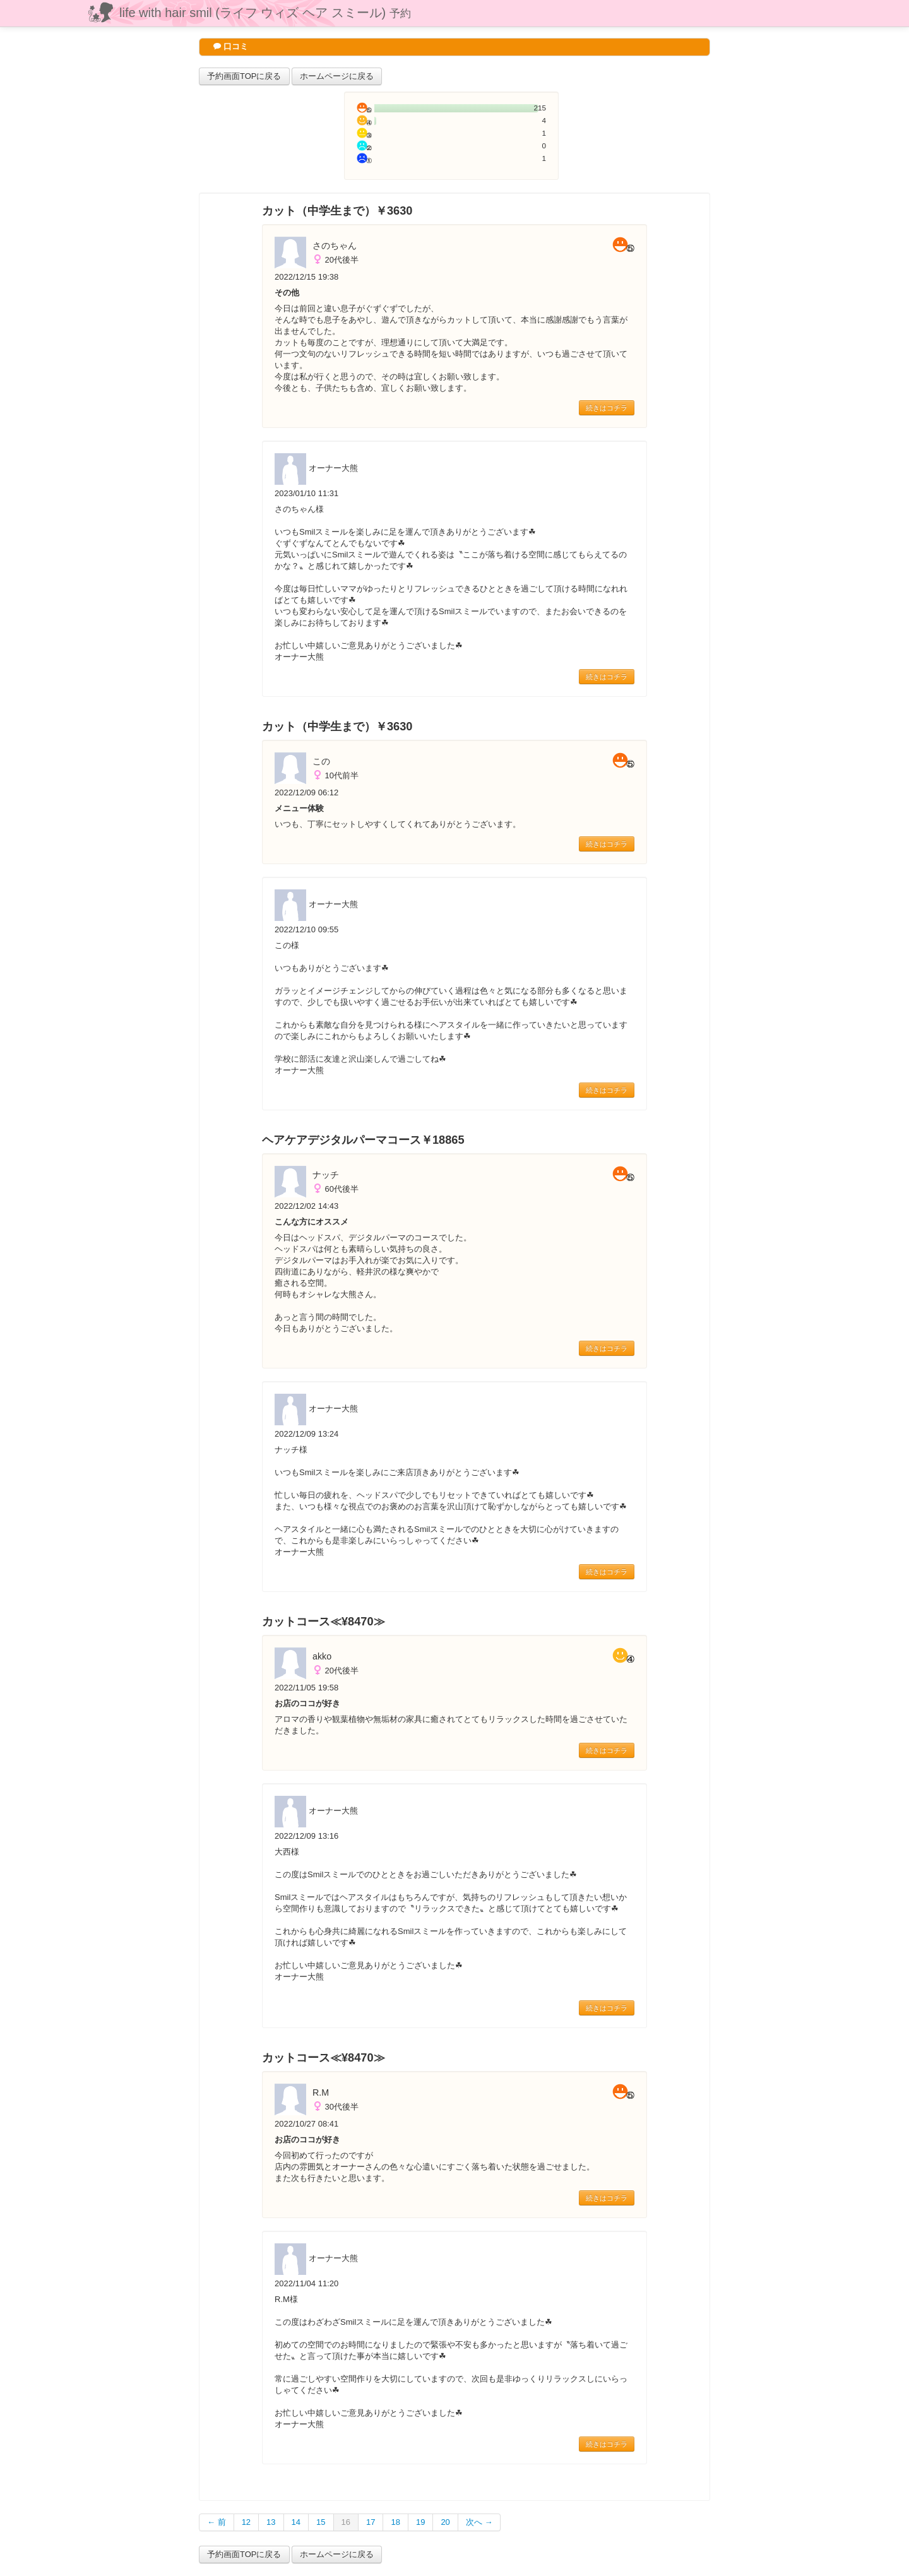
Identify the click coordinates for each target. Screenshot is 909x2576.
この (321, 761)
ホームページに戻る (337, 76)
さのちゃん (334, 245)
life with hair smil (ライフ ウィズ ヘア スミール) (265, 13)
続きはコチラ (606, 408)
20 (445, 2522)
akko (321, 1656)
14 (296, 2522)
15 (320, 2522)
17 (370, 2522)
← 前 (216, 2522)
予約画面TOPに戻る (244, 76)
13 (270, 2522)
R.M (320, 2092)
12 (246, 2522)
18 (395, 2522)
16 (346, 2522)
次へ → (479, 2522)
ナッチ (325, 1175)
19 (420, 2522)
